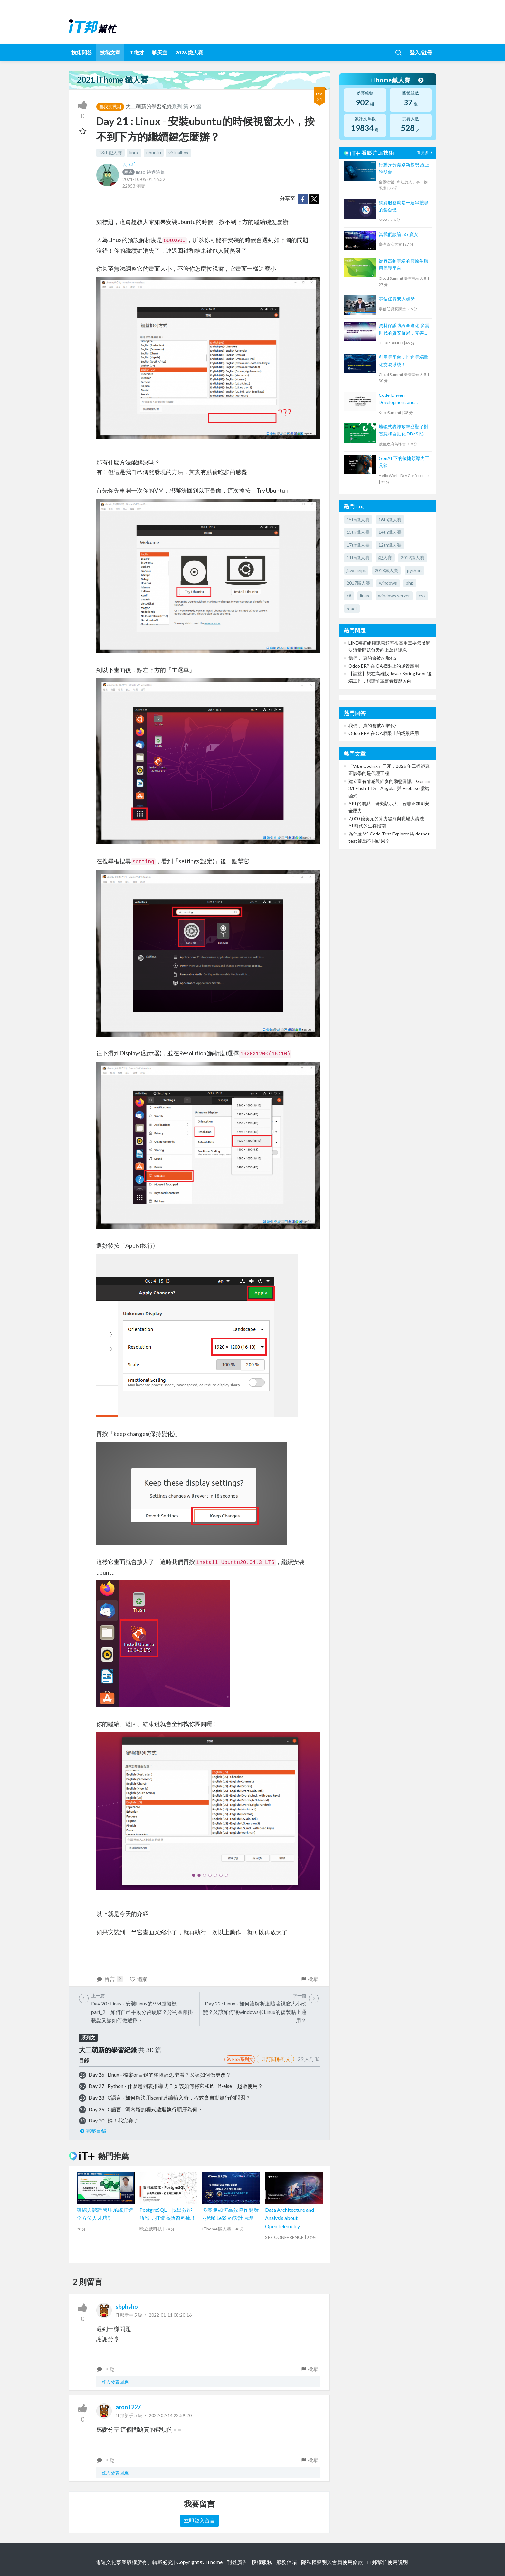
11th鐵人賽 (358, 557)
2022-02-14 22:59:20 (170, 2415)
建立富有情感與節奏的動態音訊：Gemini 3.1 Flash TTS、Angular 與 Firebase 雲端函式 (389, 788)
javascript (356, 570)
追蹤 (138, 1979)
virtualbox (178, 152)
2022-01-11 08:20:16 (170, 2314)
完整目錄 (92, 2131)
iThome (214, 2562)
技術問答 (81, 52)
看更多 (425, 152)
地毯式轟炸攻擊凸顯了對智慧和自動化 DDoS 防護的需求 (403, 431)
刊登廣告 (237, 2562)
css (422, 595)
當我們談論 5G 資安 (398, 234)
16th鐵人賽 (390, 519)
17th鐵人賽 (358, 545)
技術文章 (110, 52)
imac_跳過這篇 (143, 172)
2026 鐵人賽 (189, 52)
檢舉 (309, 1979)
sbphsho (127, 2306)
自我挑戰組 (110, 106)
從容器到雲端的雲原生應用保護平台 (403, 264)
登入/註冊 (421, 52)
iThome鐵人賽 (396, 79)
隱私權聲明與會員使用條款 (332, 2562)
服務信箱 (286, 2562)
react (352, 608)
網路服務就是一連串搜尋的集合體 (403, 206)
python (414, 570)
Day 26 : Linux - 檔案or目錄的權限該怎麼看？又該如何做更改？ (160, 2075)
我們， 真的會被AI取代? (372, 658)
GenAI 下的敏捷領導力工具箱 (404, 461)
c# (349, 595)
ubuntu (153, 152)
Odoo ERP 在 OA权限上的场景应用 (383, 665)
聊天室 (159, 52)
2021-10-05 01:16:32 (143, 179)
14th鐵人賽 (390, 532)
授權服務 (262, 2562)
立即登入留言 (199, 2520)
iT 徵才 (136, 52)
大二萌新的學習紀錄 (149, 106)
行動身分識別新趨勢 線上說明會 (404, 168)
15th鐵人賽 (358, 519)
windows (388, 583)
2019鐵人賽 (412, 557)
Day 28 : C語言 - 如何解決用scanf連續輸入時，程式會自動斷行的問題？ (170, 2097)
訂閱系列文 (275, 2059)
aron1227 (128, 2407)
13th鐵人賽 (110, 152)
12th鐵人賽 (390, 545)
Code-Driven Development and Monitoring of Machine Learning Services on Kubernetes (401, 399)
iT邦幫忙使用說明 (387, 2562)
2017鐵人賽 (358, 583)
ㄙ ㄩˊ (128, 164)
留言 (109, 1979)
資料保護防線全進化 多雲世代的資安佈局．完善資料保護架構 (404, 330)
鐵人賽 (385, 557)
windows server (394, 595)
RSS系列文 (239, 2059)
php (410, 583)
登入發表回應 (115, 2382)
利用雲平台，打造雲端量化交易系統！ (403, 360)
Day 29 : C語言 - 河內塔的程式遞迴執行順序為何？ (146, 2109)
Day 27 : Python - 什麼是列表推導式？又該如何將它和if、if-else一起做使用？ (176, 2086)
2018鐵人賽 (386, 570)
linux (134, 152)
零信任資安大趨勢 (397, 298)
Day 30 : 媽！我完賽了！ (116, 2120)
